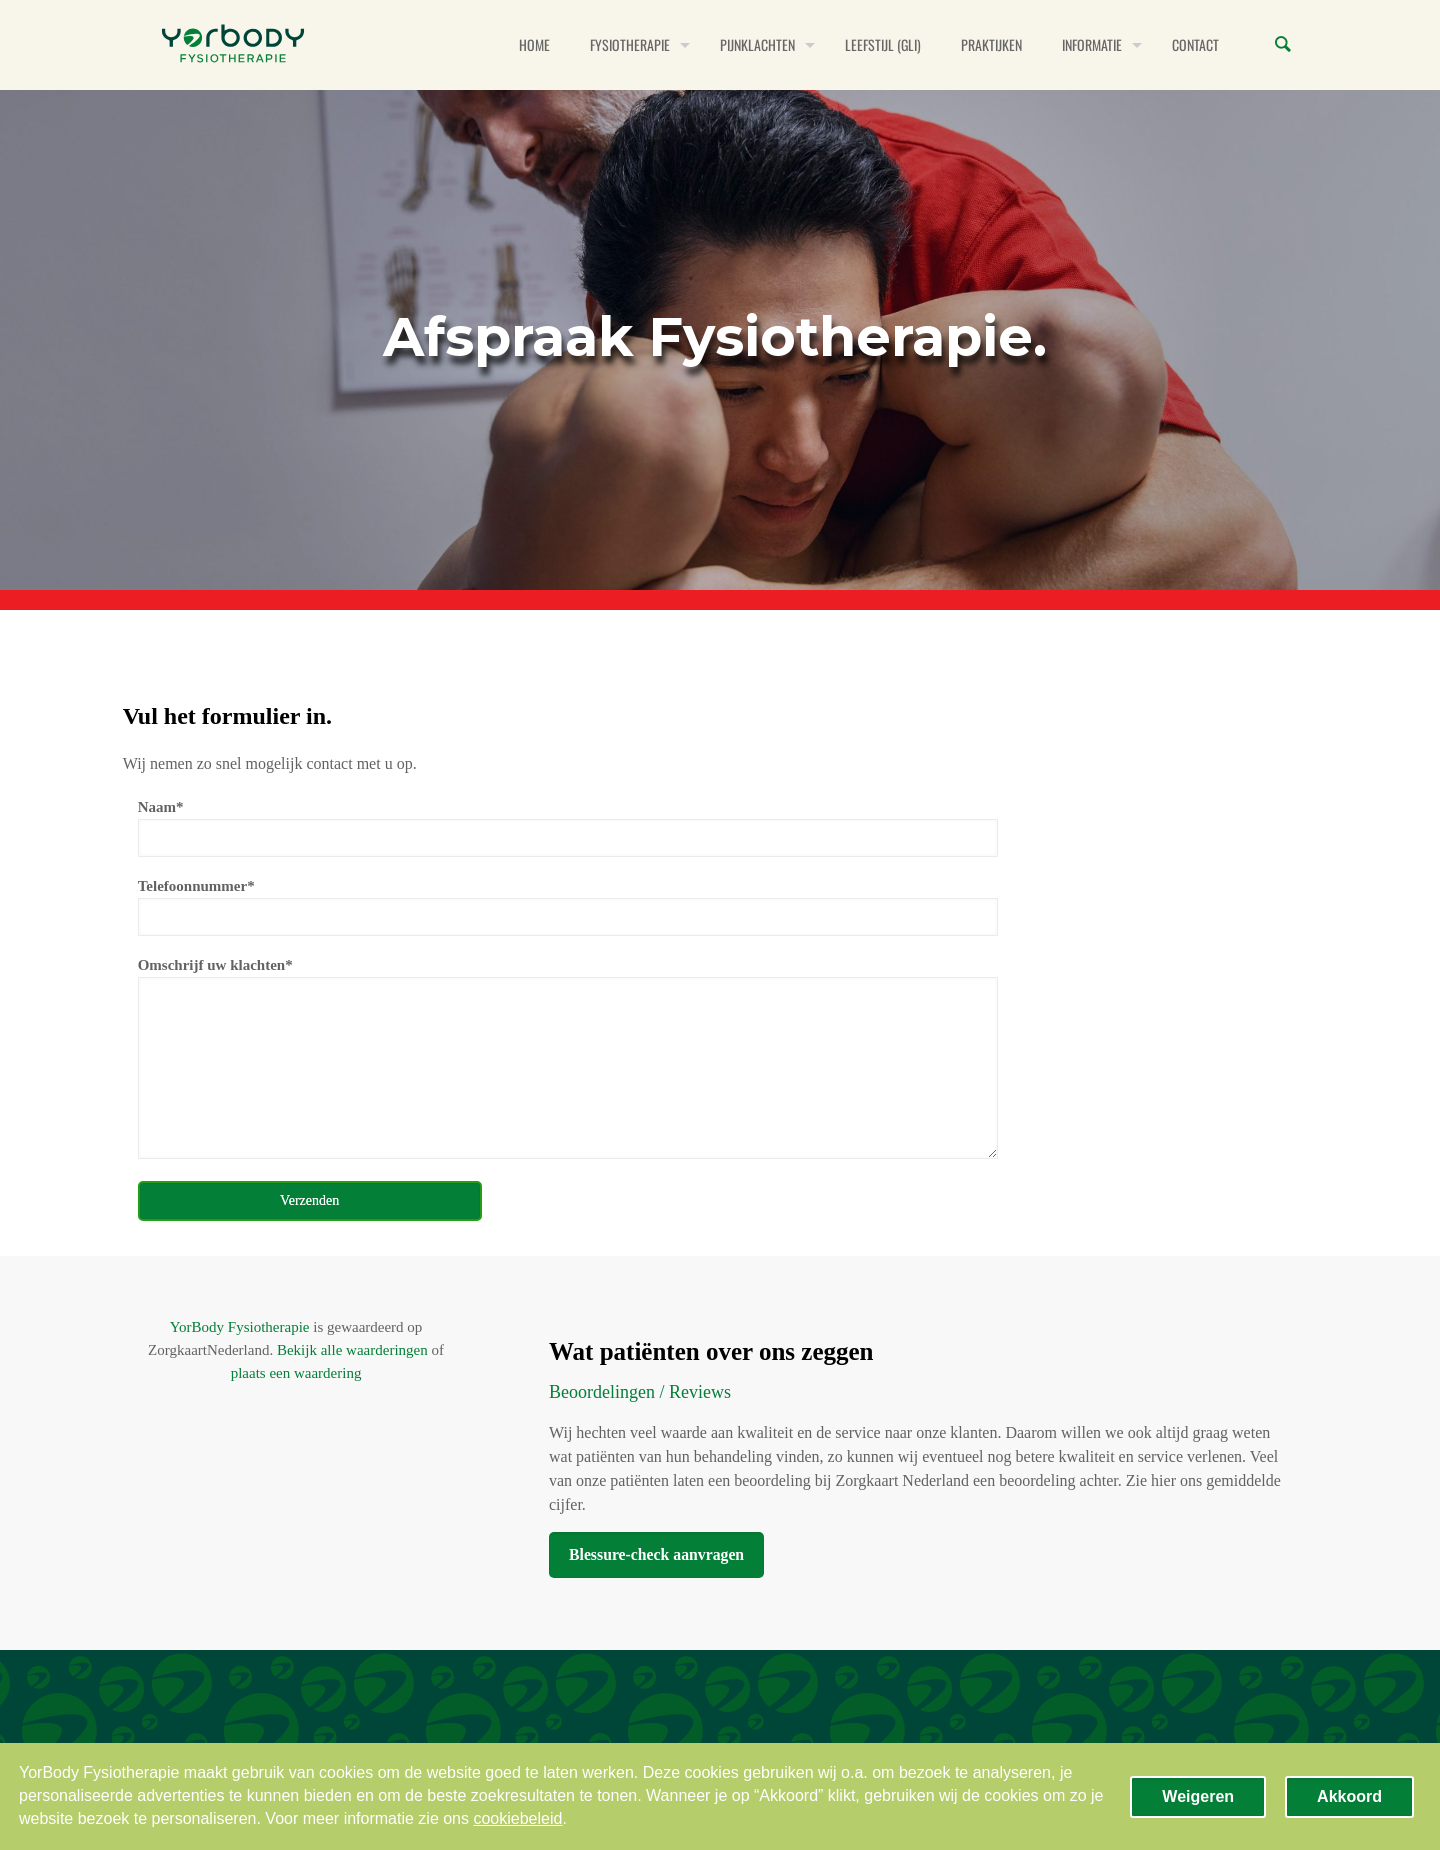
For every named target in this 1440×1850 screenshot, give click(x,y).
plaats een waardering (296, 1373)
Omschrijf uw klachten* (568, 1058)
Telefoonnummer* (568, 907)
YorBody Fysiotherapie (240, 1327)
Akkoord (1349, 1796)
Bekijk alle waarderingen (352, 1350)
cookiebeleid (517, 1818)
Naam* (568, 828)
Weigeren (1198, 1796)
